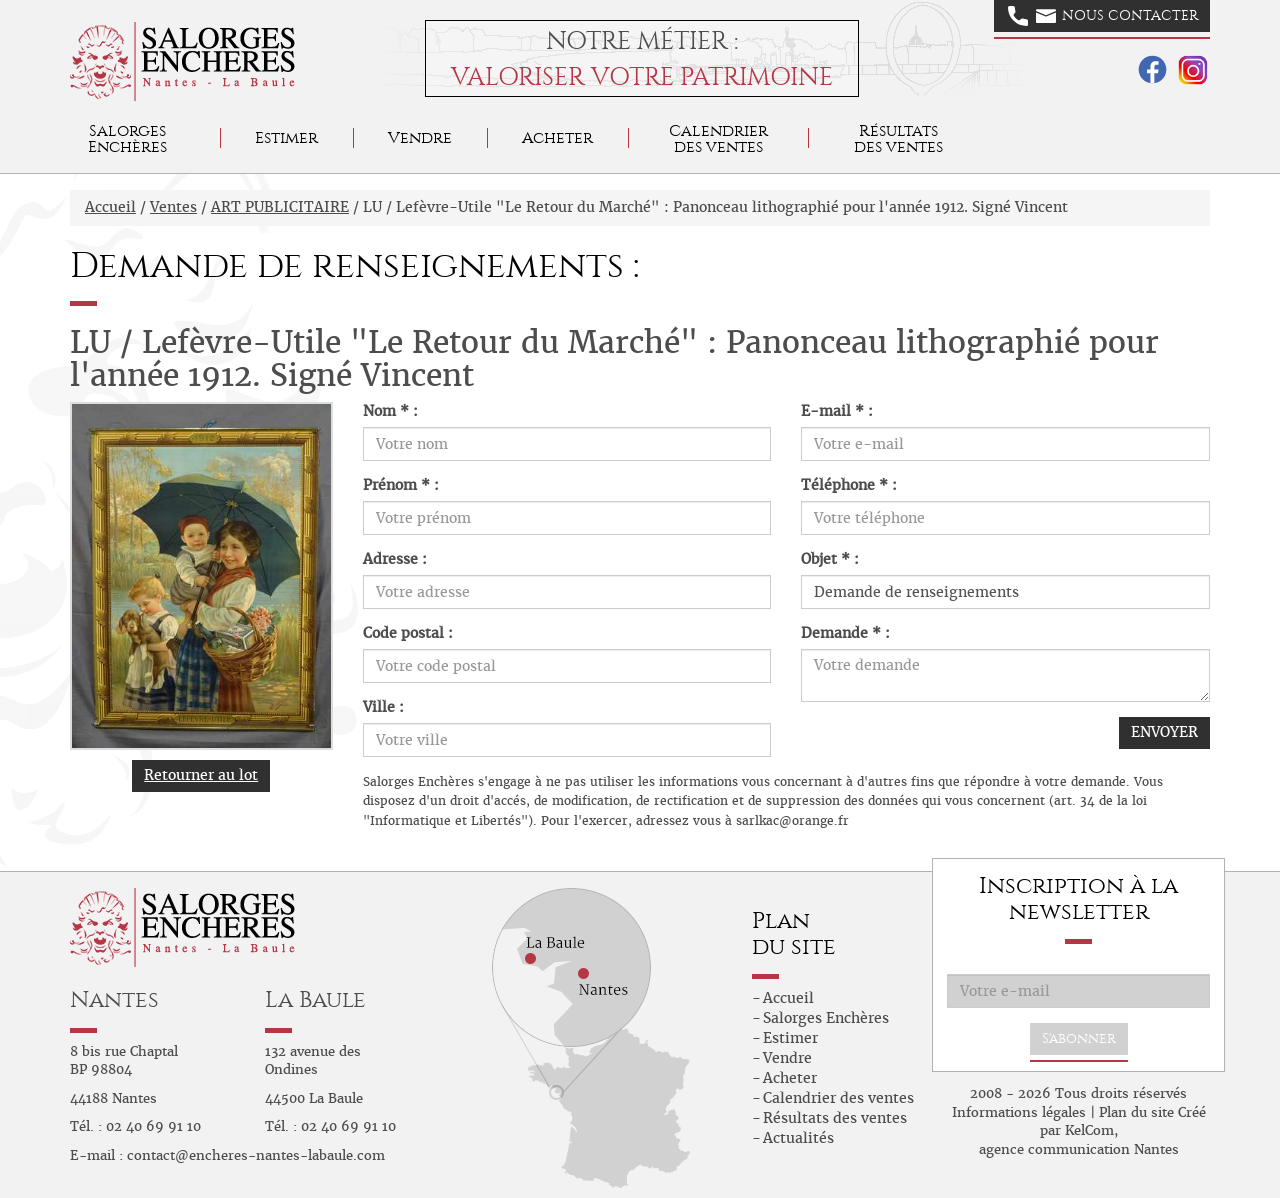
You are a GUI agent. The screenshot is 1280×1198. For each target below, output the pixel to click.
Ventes (173, 207)
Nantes (114, 999)
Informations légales (1019, 1112)
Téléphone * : (849, 485)
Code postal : (408, 633)
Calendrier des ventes (718, 138)
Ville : (383, 707)
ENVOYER (1164, 732)
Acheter (557, 137)
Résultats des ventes (835, 1118)
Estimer (286, 137)
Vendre (420, 137)
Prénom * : (401, 485)
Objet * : (830, 559)
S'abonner (1079, 1038)
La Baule (315, 999)
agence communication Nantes (1079, 1149)
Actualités (798, 1138)
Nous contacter (1103, 16)
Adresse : (395, 559)
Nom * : (390, 411)
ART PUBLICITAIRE (280, 207)
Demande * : (845, 633)
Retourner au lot (201, 775)
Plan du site (1136, 1112)
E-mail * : (837, 411)
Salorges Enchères (826, 1018)
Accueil (110, 207)
